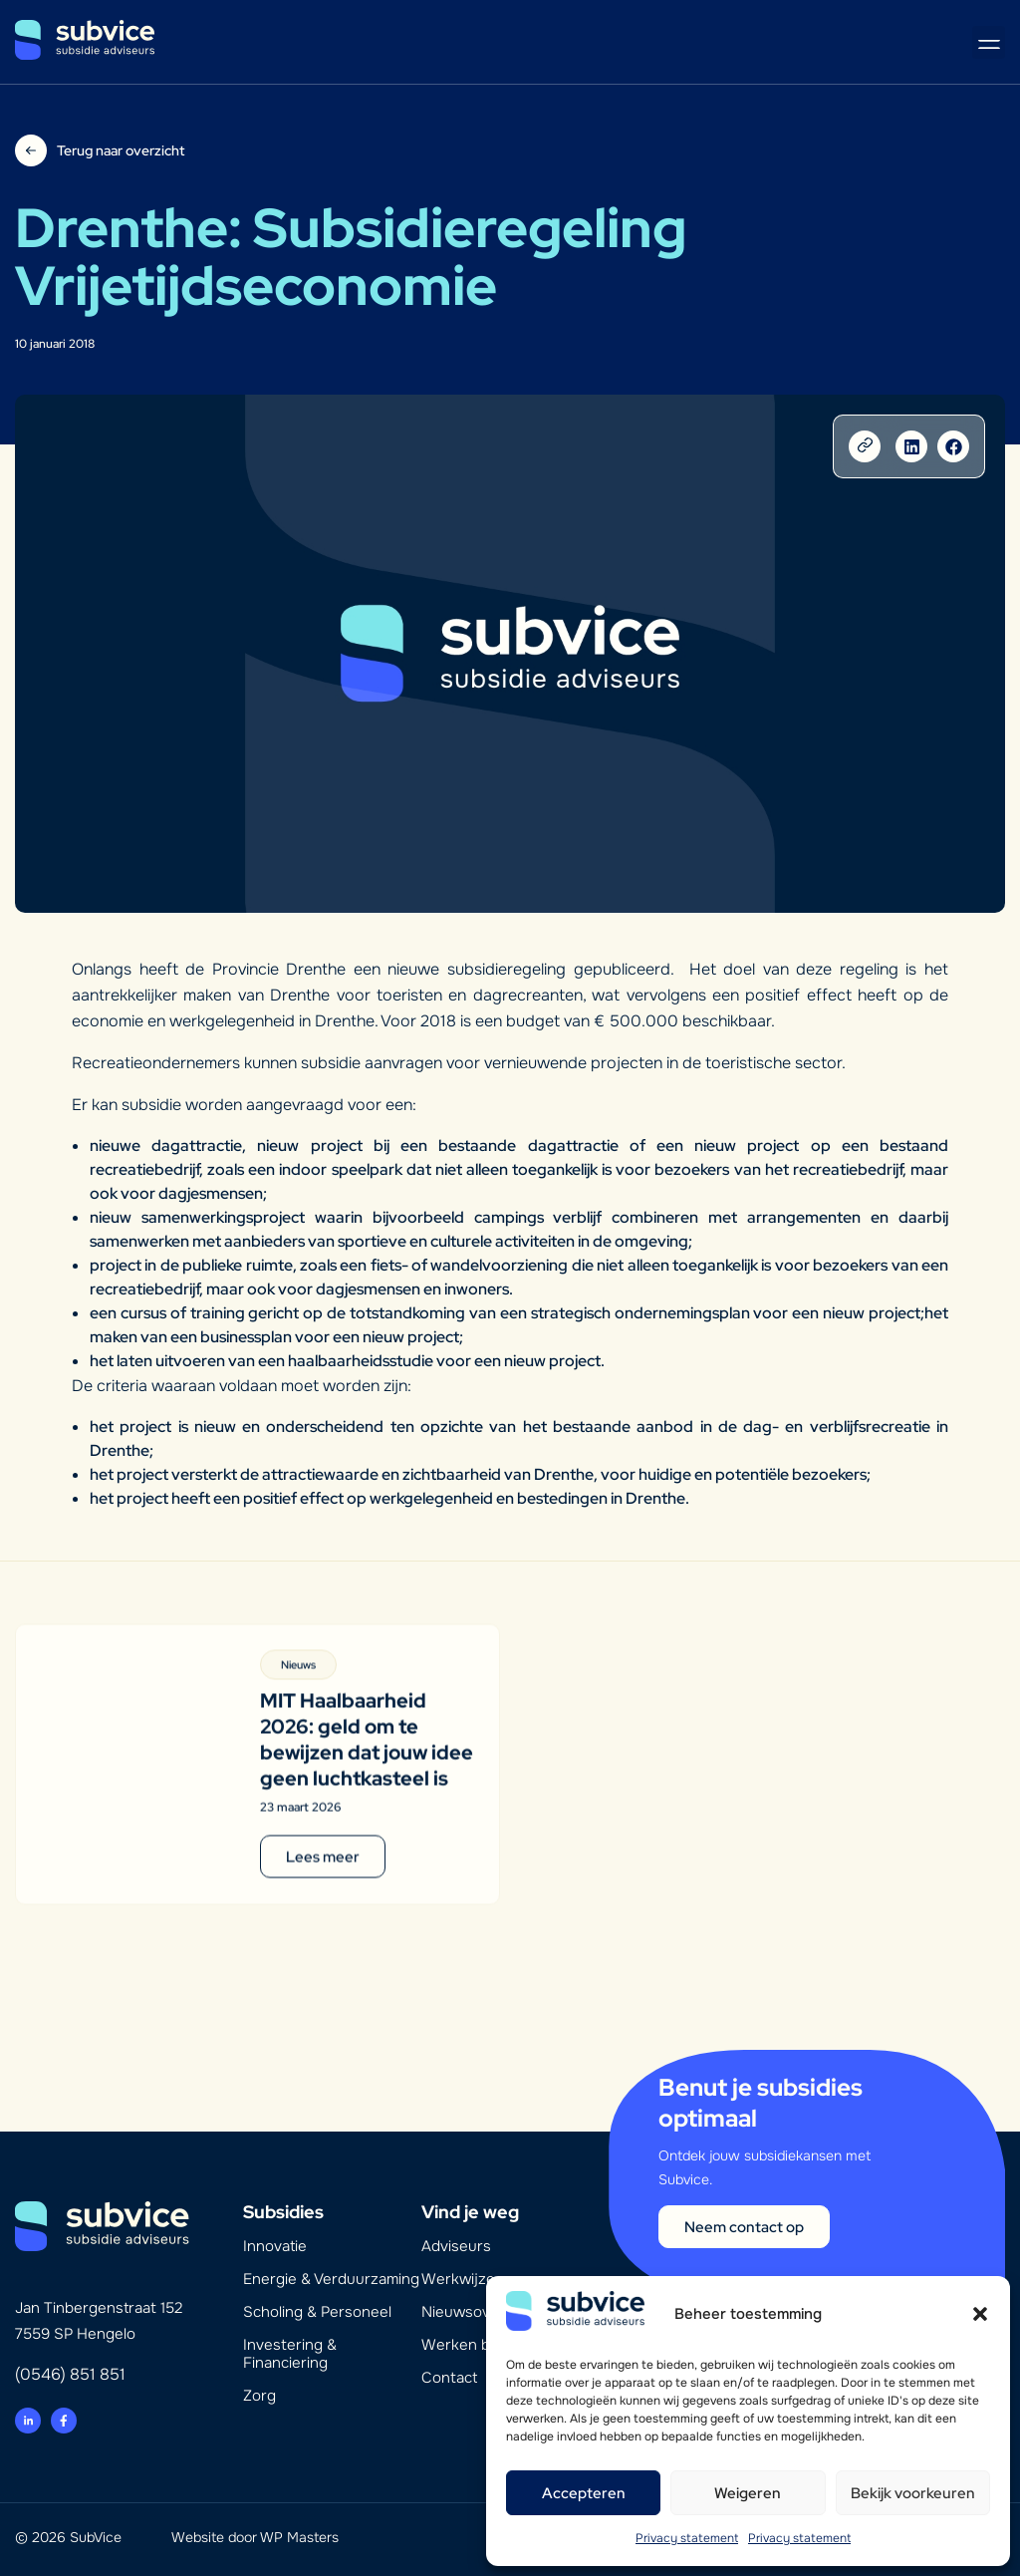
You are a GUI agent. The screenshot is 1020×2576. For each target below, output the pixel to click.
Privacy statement (687, 2538)
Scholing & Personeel (317, 2312)
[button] (980, 2314)
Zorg (259, 2396)
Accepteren (584, 2493)
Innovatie (275, 2246)
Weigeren (747, 2493)
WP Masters (299, 2537)
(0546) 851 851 (70, 2374)
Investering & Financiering (290, 2354)
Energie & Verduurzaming (331, 2279)
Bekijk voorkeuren (913, 2493)
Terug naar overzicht (120, 150)
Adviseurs (456, 2246)
